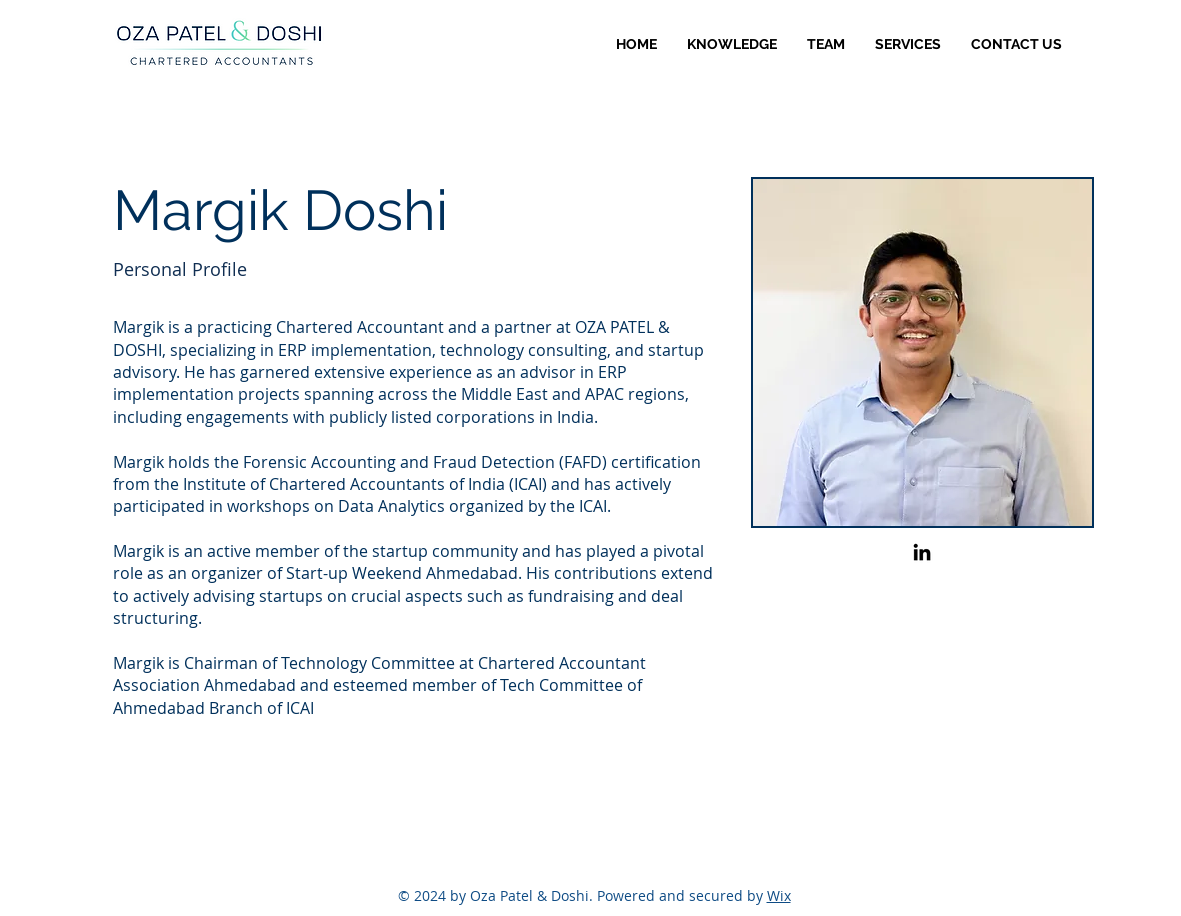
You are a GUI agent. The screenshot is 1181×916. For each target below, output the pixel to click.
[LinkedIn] (922, 552)
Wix (779, 895)
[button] (908, 44)
